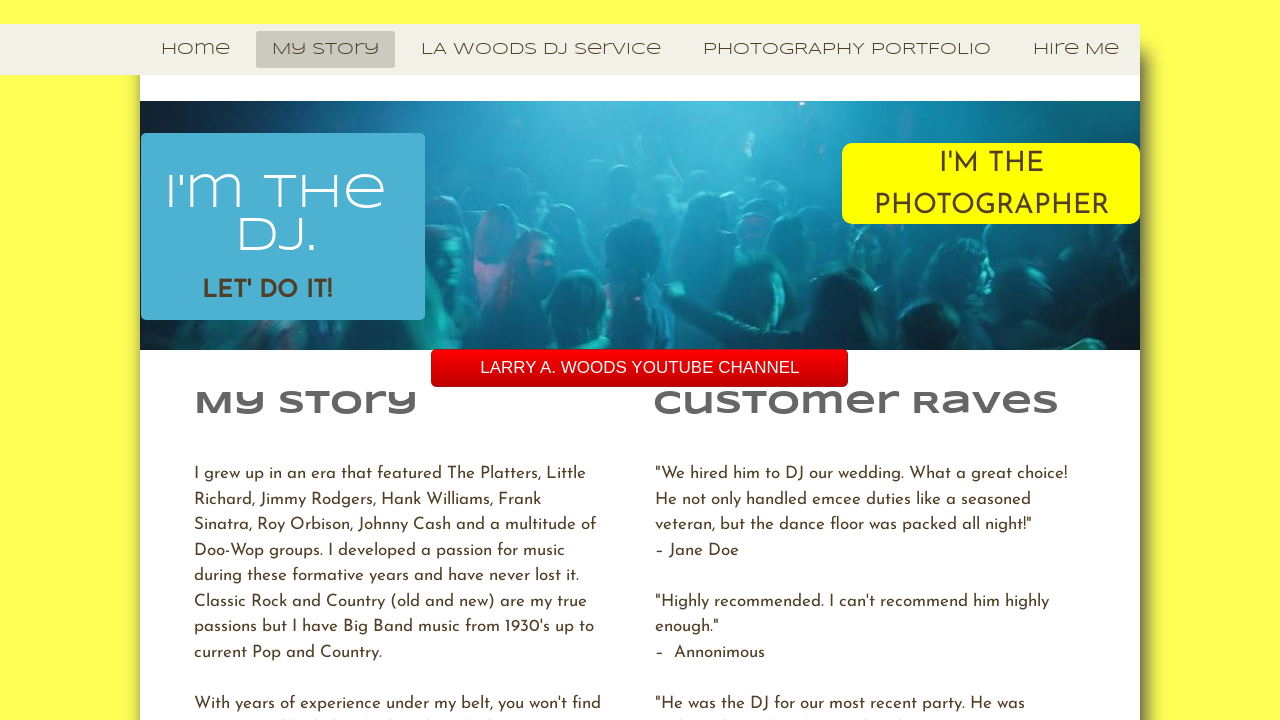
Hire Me (1076, 49)
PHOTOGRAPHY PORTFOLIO (847, 49)
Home (195, 49)
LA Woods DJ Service (541, 49)
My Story (325, 49)
